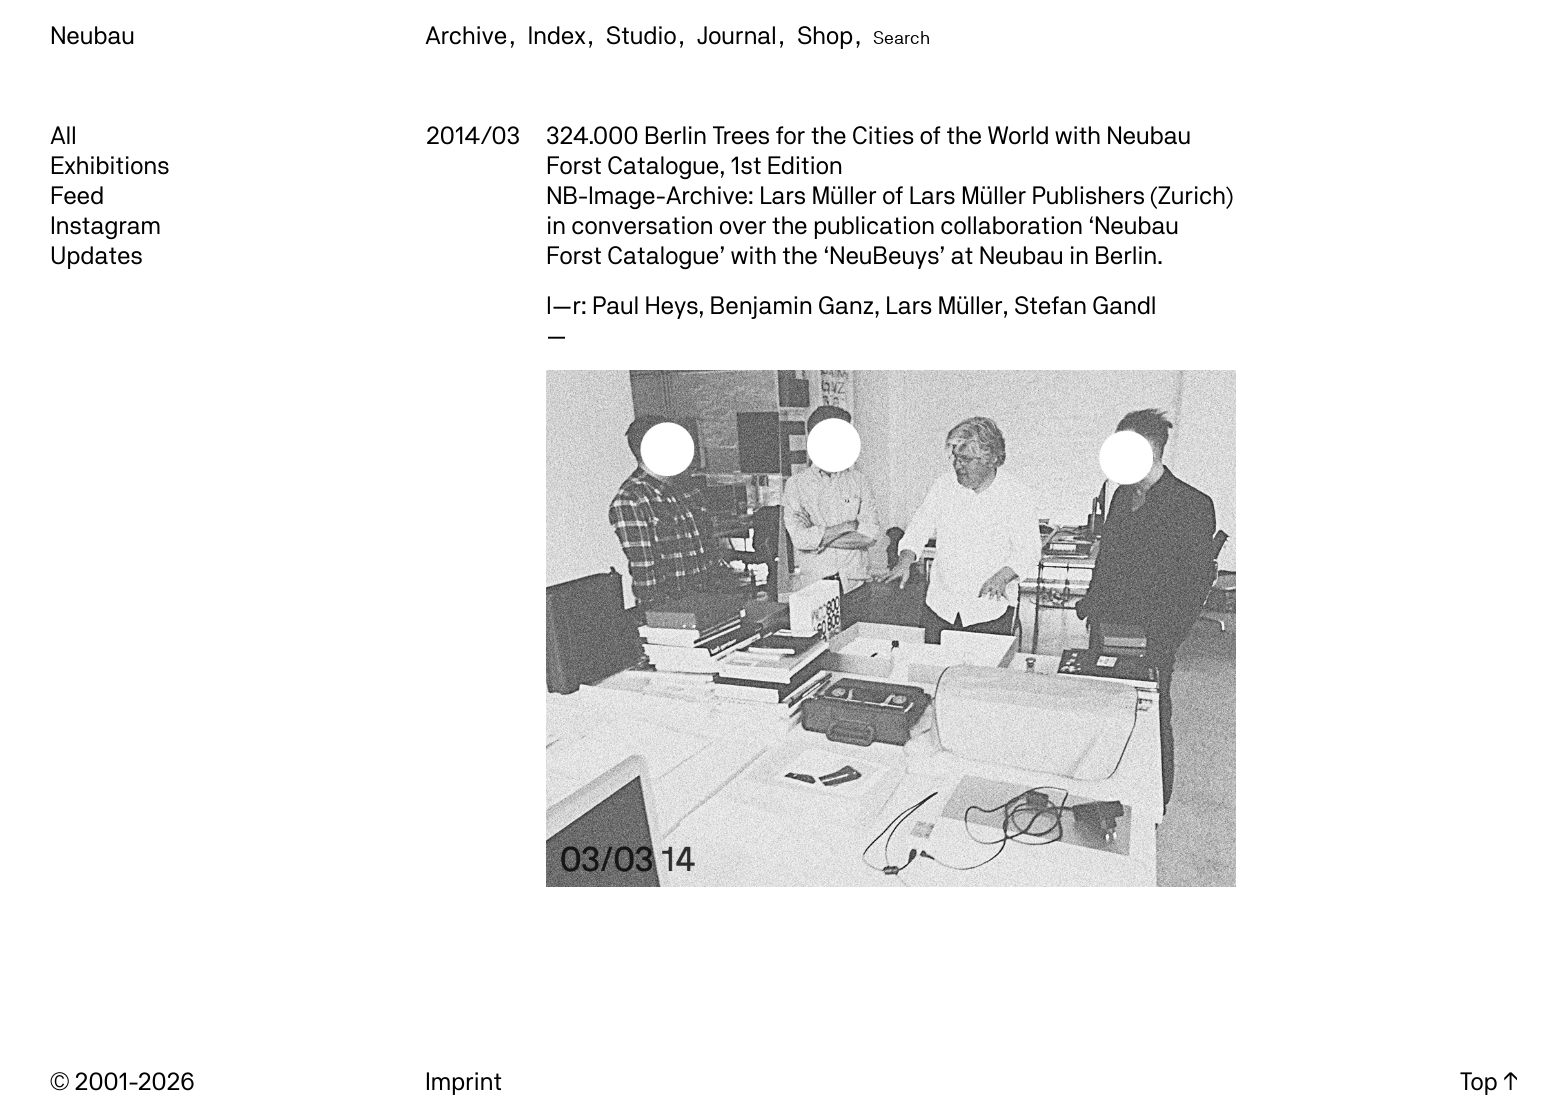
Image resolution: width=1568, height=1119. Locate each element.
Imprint (463, 1081)
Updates (96, 255)
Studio (641, 35)
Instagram (105, 225)
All (63, 135)
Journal (737, 35)
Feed (77, 195)
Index (557, 35)
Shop (825, 35)
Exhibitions (109, 165)
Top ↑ (1489, 1081)
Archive (466, 35)
